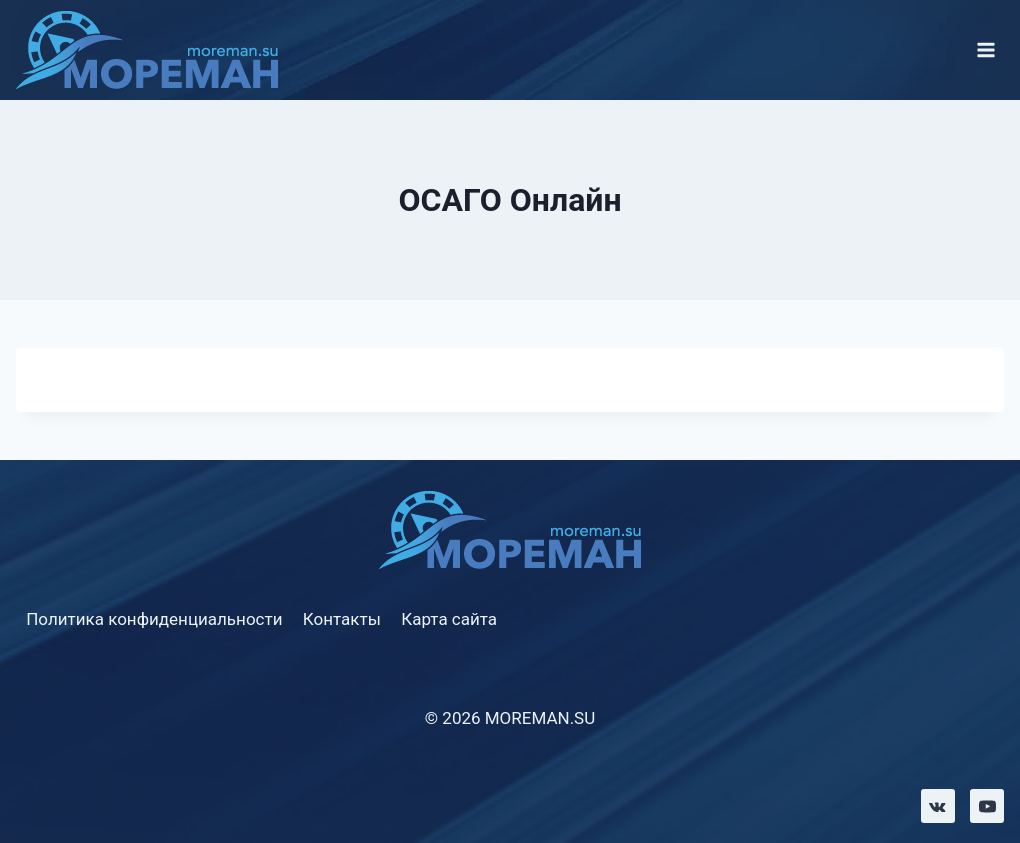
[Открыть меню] (985, 49)
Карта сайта (449, 619)
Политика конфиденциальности (154, 619)
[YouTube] (987, 806)
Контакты (342, 619)
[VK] (938, 806)
